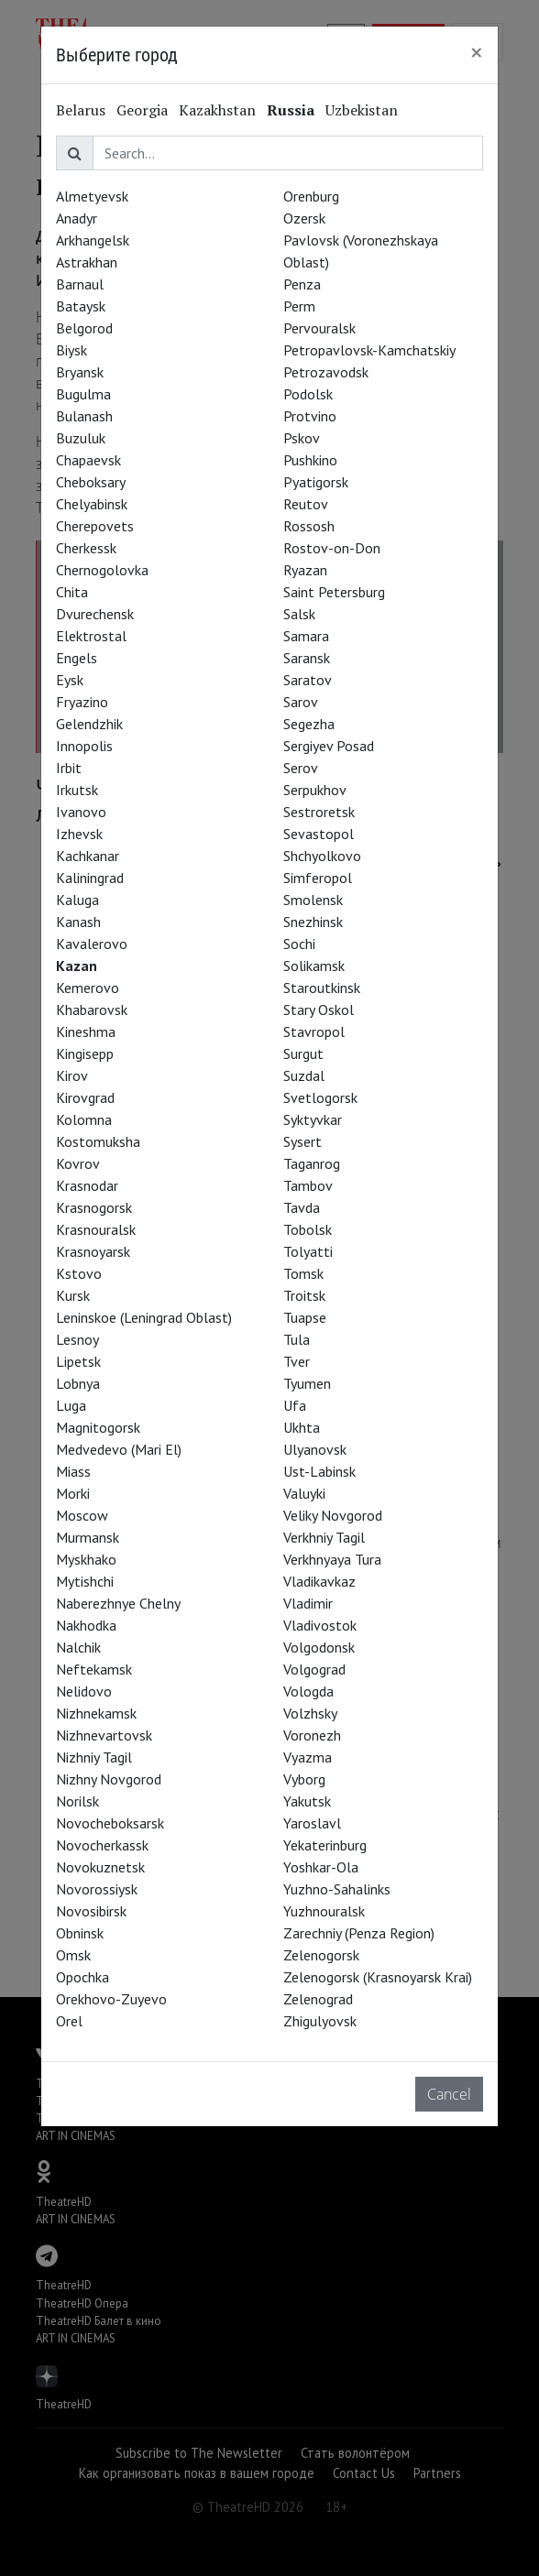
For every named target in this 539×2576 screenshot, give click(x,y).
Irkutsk (77, 789)
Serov (300, 768)
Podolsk (308, 394)
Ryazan (305, 570)
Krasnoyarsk (93, 1251)
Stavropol (314, 1031)
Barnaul (80, 284)
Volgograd (314, 1669)
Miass (73, 1471)
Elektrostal (91, 636)
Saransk (306, 658)
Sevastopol (318, 833)
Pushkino (310, 460)
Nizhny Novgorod (108, 1779)
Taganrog (311, 1163)
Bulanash (84, 416)
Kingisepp (85, 1053)
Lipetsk (78, 1361)
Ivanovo (81, 811)
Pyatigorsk (315, 482)
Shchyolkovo (322, 855)
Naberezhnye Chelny (118, 1603)
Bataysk (80, 306)
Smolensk (313, 899)
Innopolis (84, 746)
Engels (76, 658)
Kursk (73, 1295)
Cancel (449, 2094)
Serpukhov (314, 789)
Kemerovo (87, 987)
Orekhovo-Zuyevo (111, 1999)
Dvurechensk (95, 614)
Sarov (300, 702)
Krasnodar (87, 1185)
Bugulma (83, 394)
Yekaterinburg (325, 1845)
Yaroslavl (312, 1823)
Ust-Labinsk (319, 1471)
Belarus (80, 110)
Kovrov (78, 1163)
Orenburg (311, 196)
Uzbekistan (361, 110)
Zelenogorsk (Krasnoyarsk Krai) (377, 1977)
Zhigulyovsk (320, 2021)
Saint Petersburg (334, 592)
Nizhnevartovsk (104, 1735)
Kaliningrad (90, 877)
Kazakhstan (217, 110)
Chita (72, 592)
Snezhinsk (313, 921)
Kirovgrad (85, 1097)
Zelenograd (318, 1999)
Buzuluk (80, 438)
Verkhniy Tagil (324, 1537)
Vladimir (308, 1603)
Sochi (299, 943)
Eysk (69, 680)
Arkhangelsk (92, 240)
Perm (299, 306)
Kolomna (84, 1119)
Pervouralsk (319, 328)
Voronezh (312, 1735)
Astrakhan (86, 262)
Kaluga (77, 899)
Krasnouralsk (96, 1229)
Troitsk (304, 1295)
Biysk (71, 350)
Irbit (69, 768)
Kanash (78, 921)
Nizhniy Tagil (94, 1757)
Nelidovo (84, 1691)
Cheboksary (91, 482)
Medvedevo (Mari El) (119, 1449)
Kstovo (79, 1273)
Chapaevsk (88, 460)
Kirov (72, 1075)
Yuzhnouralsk (324, 1911)
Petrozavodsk (325, 372)
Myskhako (86, 1559)
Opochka (82, 1977)
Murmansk (87, 1537)
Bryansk (80, 372)
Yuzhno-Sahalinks (336, 1889)
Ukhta (301, 1427)
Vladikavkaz (319, 1581)
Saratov (307, 680)
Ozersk (304, 218)
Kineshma (86, 1031)
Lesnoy (77, 1339)
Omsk (73, 1955)
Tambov (308, 1185)
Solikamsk (314, 965)
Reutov (305, 504)
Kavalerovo (91, 943)
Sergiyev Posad (328, 746)
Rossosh (309, 526)
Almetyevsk (92, 196)
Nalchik (78, 1647)
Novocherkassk (102, 1845)
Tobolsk (307, 1229)
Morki (73, 1493)
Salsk (299, 614)
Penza (302, 284)
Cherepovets (95, 526)
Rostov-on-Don (331, 548)
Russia (290, 110)
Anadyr (76, 218)
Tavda (301, 1207)
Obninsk (80, 1933)
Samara (306, 636)
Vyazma (307, 1757)
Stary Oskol (318, 1009)
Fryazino (82, 702)
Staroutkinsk (321, 987)
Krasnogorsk (94, 1207)
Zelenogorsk (321, 1955)
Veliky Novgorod (332, 1515)
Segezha (309, 724)
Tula (296, 1339)
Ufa (294, 1405)
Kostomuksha (98, 1141)
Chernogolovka (102, 570)
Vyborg (304, 1779)
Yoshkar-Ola (320, 1867)
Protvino (309, 416)
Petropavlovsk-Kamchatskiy (369, 350)
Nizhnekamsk (96, 1713)
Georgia (142, 110)
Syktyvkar (312, 1119)
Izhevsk (79, 833)
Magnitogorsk (98, 1427)
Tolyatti (308, 1251)
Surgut (303, 1053)
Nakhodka (86, 1625)
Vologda (308, 1691)
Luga (71, 1405)
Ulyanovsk (314, 1449)
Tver (296, 1361)
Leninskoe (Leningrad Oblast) (144, 1317)
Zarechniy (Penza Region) (358, 1933)
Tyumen (307, 1383)
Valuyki (304, 1493)
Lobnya (78, 1383)
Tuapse (304, 1317)
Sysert (302, 1141)
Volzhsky (310, 1713)
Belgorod (84, 328)
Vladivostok (320, 1625)
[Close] (477, 52)
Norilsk (77, 1801)
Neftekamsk (94, 1669)
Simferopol (317, 877)
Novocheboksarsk (110, 1823)
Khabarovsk (91, 1009)
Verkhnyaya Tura (332, 1559)
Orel (69, 2021)
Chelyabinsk (91, 504)
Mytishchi (85, 1581)
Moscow (82, 1515)
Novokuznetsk (100, 1867)
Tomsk (303, 1273)
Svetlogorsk (320, 1097)
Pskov (301, 438)
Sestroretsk (319, 811)
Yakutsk (307, 1801)
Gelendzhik (89, 724)
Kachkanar (87, 855)
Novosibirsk (91, 1911)
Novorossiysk (97, 1889)
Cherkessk (86, 548)
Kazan (76, 965)
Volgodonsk (319, 1647)
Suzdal (303, 1075)
